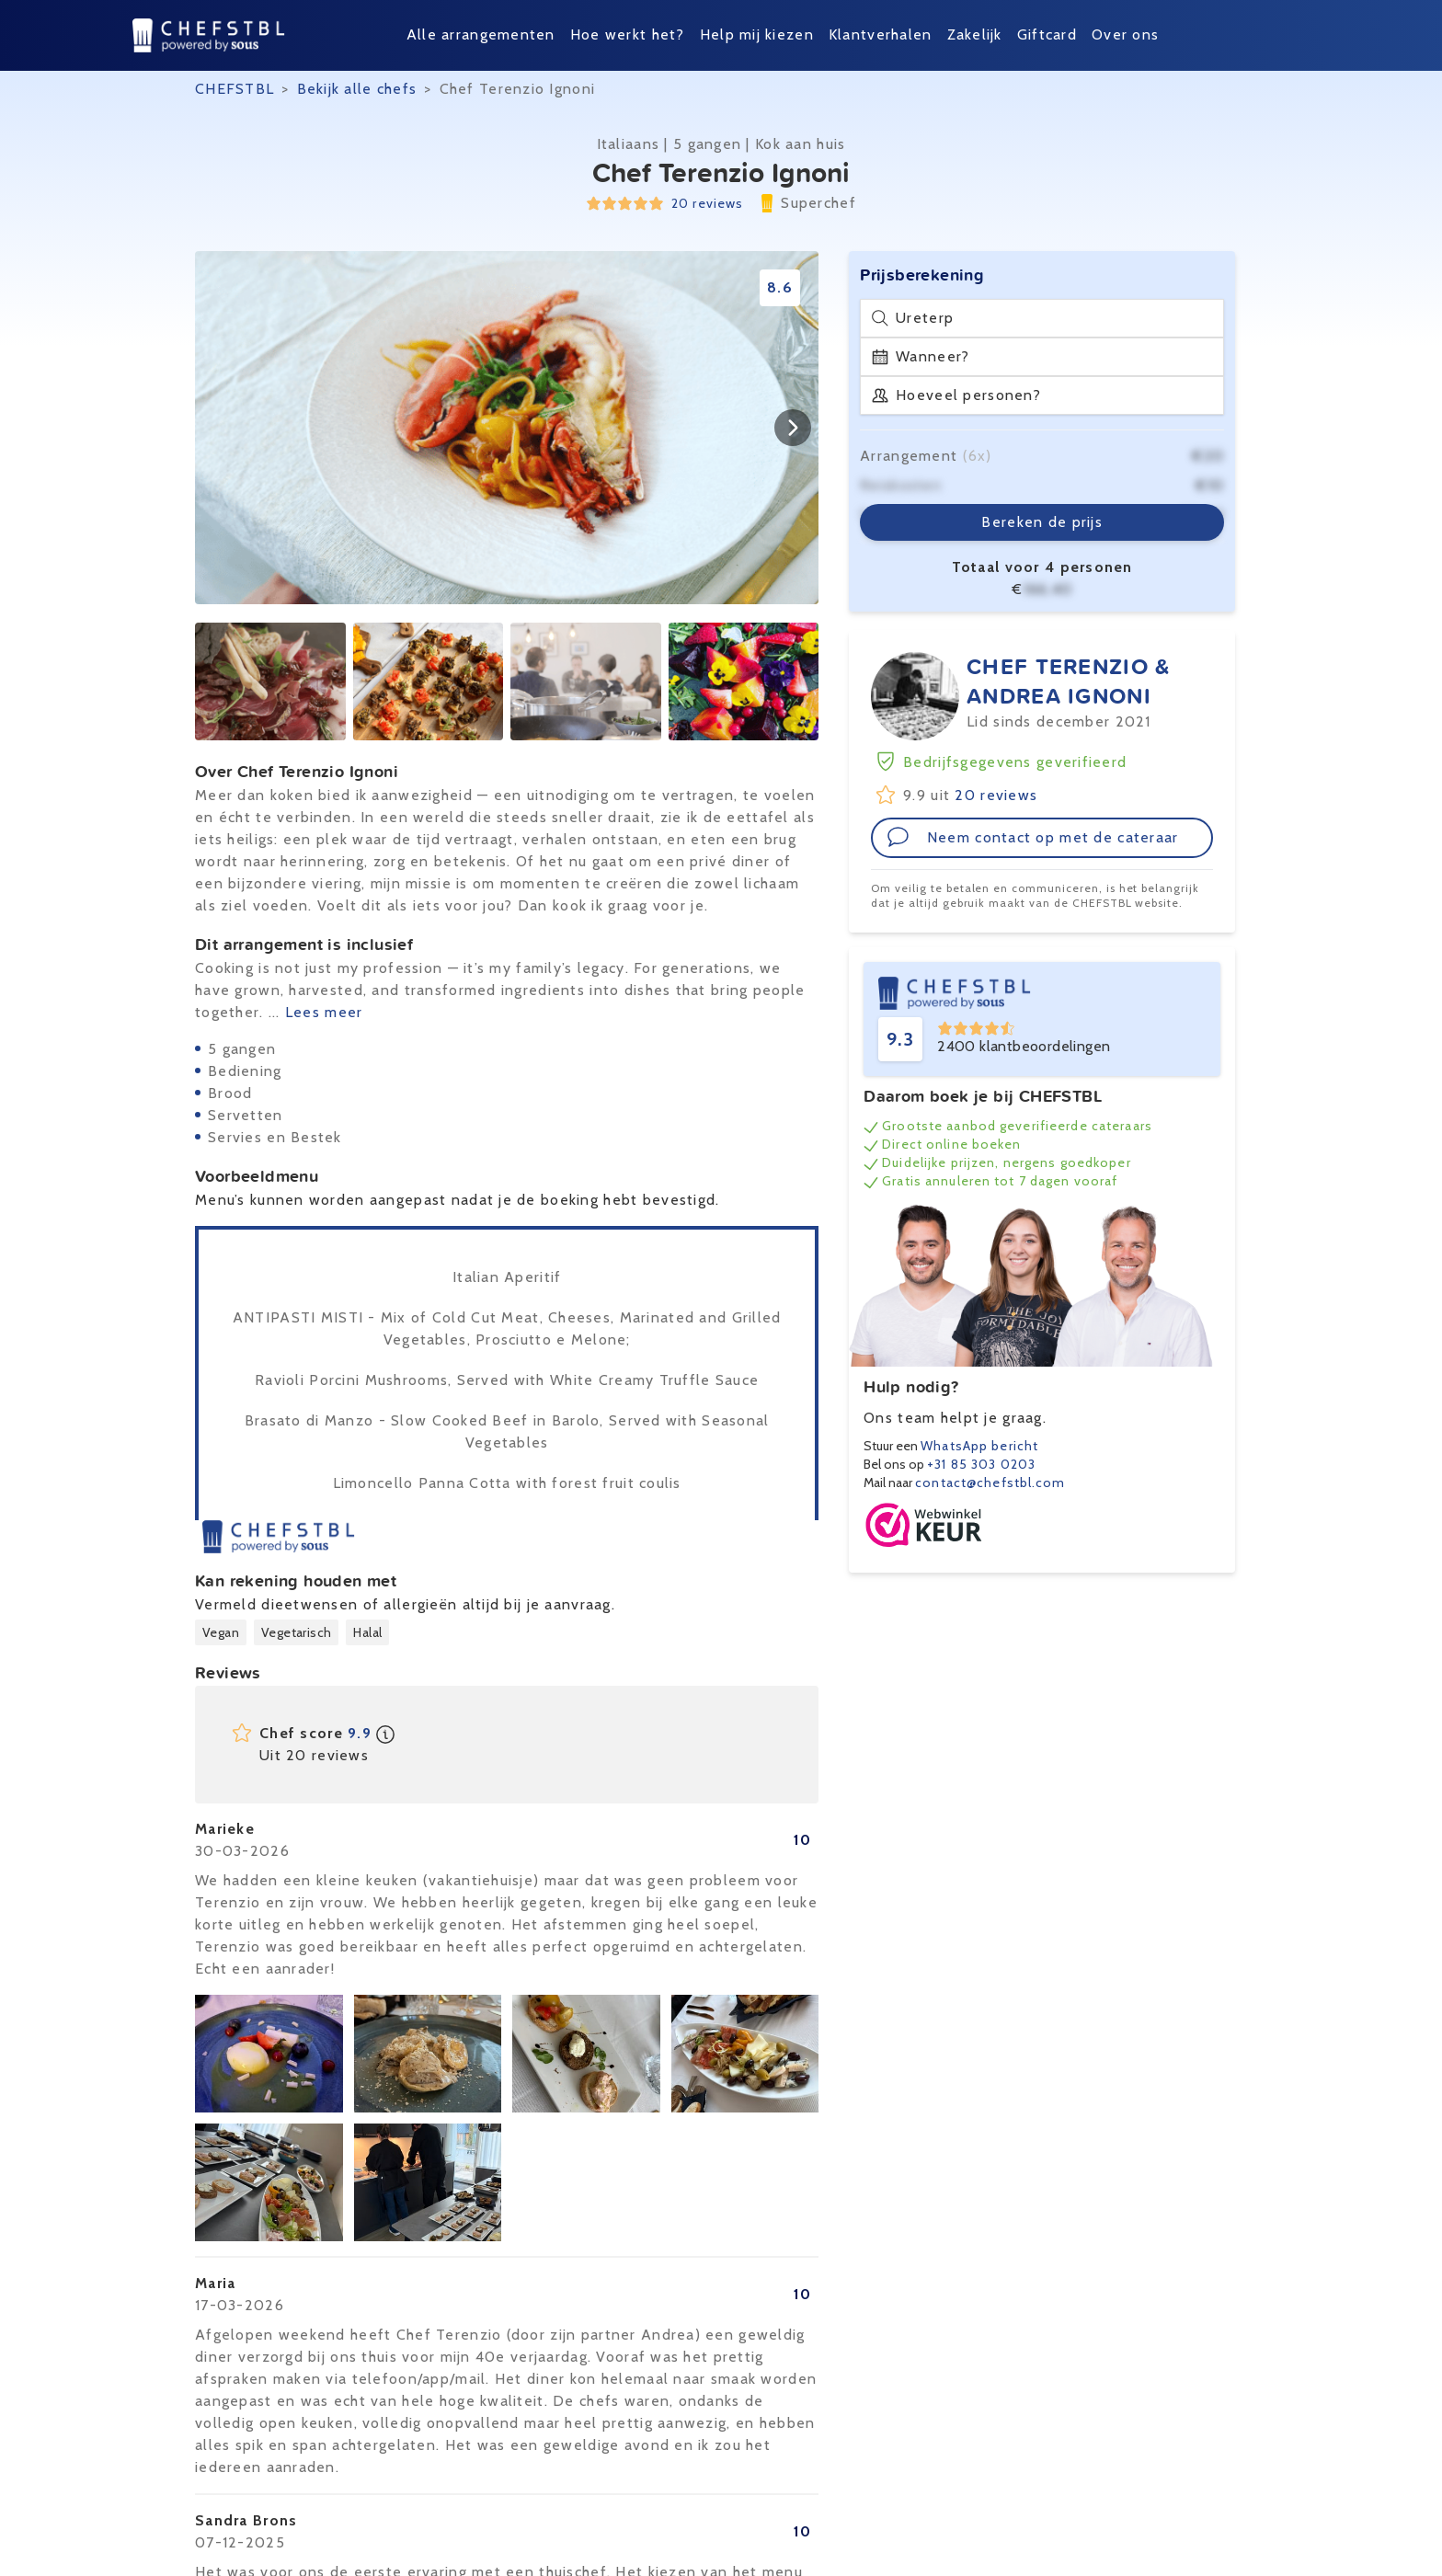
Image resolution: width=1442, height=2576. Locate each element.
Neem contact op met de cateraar (1032, 837)
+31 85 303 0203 (981, 1464)
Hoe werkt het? (627, 34)
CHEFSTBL (234, 88)
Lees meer (324, 1012)
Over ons (1125, 34)
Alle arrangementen (480, 34)
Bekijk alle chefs (357, 88)
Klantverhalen (881, 34)
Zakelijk (974, 34)
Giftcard (1047, 34)
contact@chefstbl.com (990, 1482)
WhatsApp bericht (979, 1445)
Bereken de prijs (1041, 522)
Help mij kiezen (757, 34)
